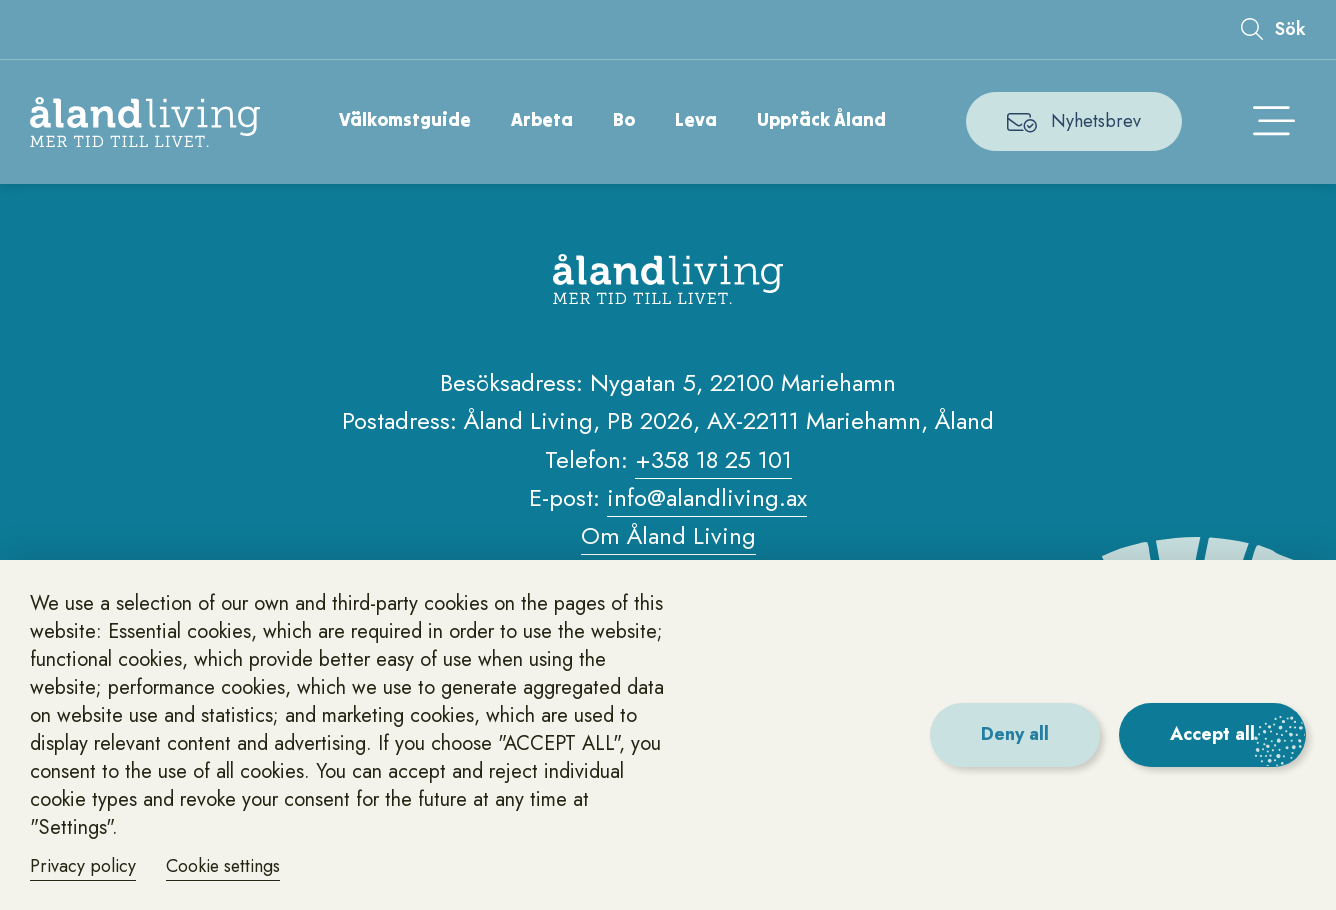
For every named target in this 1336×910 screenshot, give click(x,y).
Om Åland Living (668, 536)
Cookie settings (227, 866)
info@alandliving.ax (707, 497)
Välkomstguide (406, 119)
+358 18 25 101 (713, 459)
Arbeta (543, 119)
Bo (625, 119)
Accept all (1212, 734)
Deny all (1014, 734)
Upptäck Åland (822, 119)
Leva (697, 119)
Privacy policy (84, 866)
